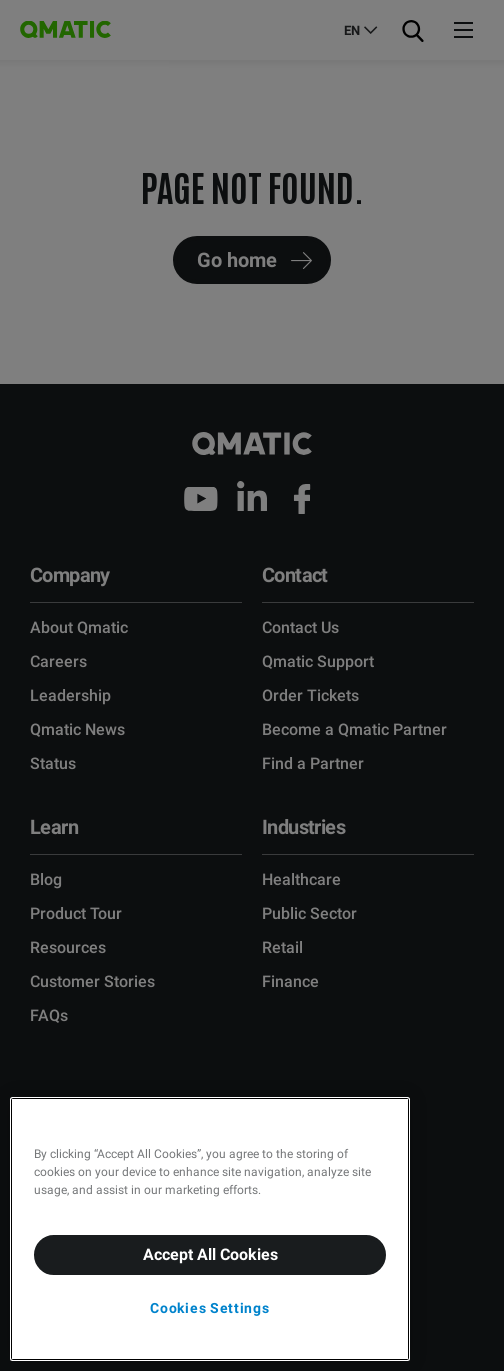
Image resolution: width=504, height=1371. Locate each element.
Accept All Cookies (210, 1254)
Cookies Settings (209, 1308)
